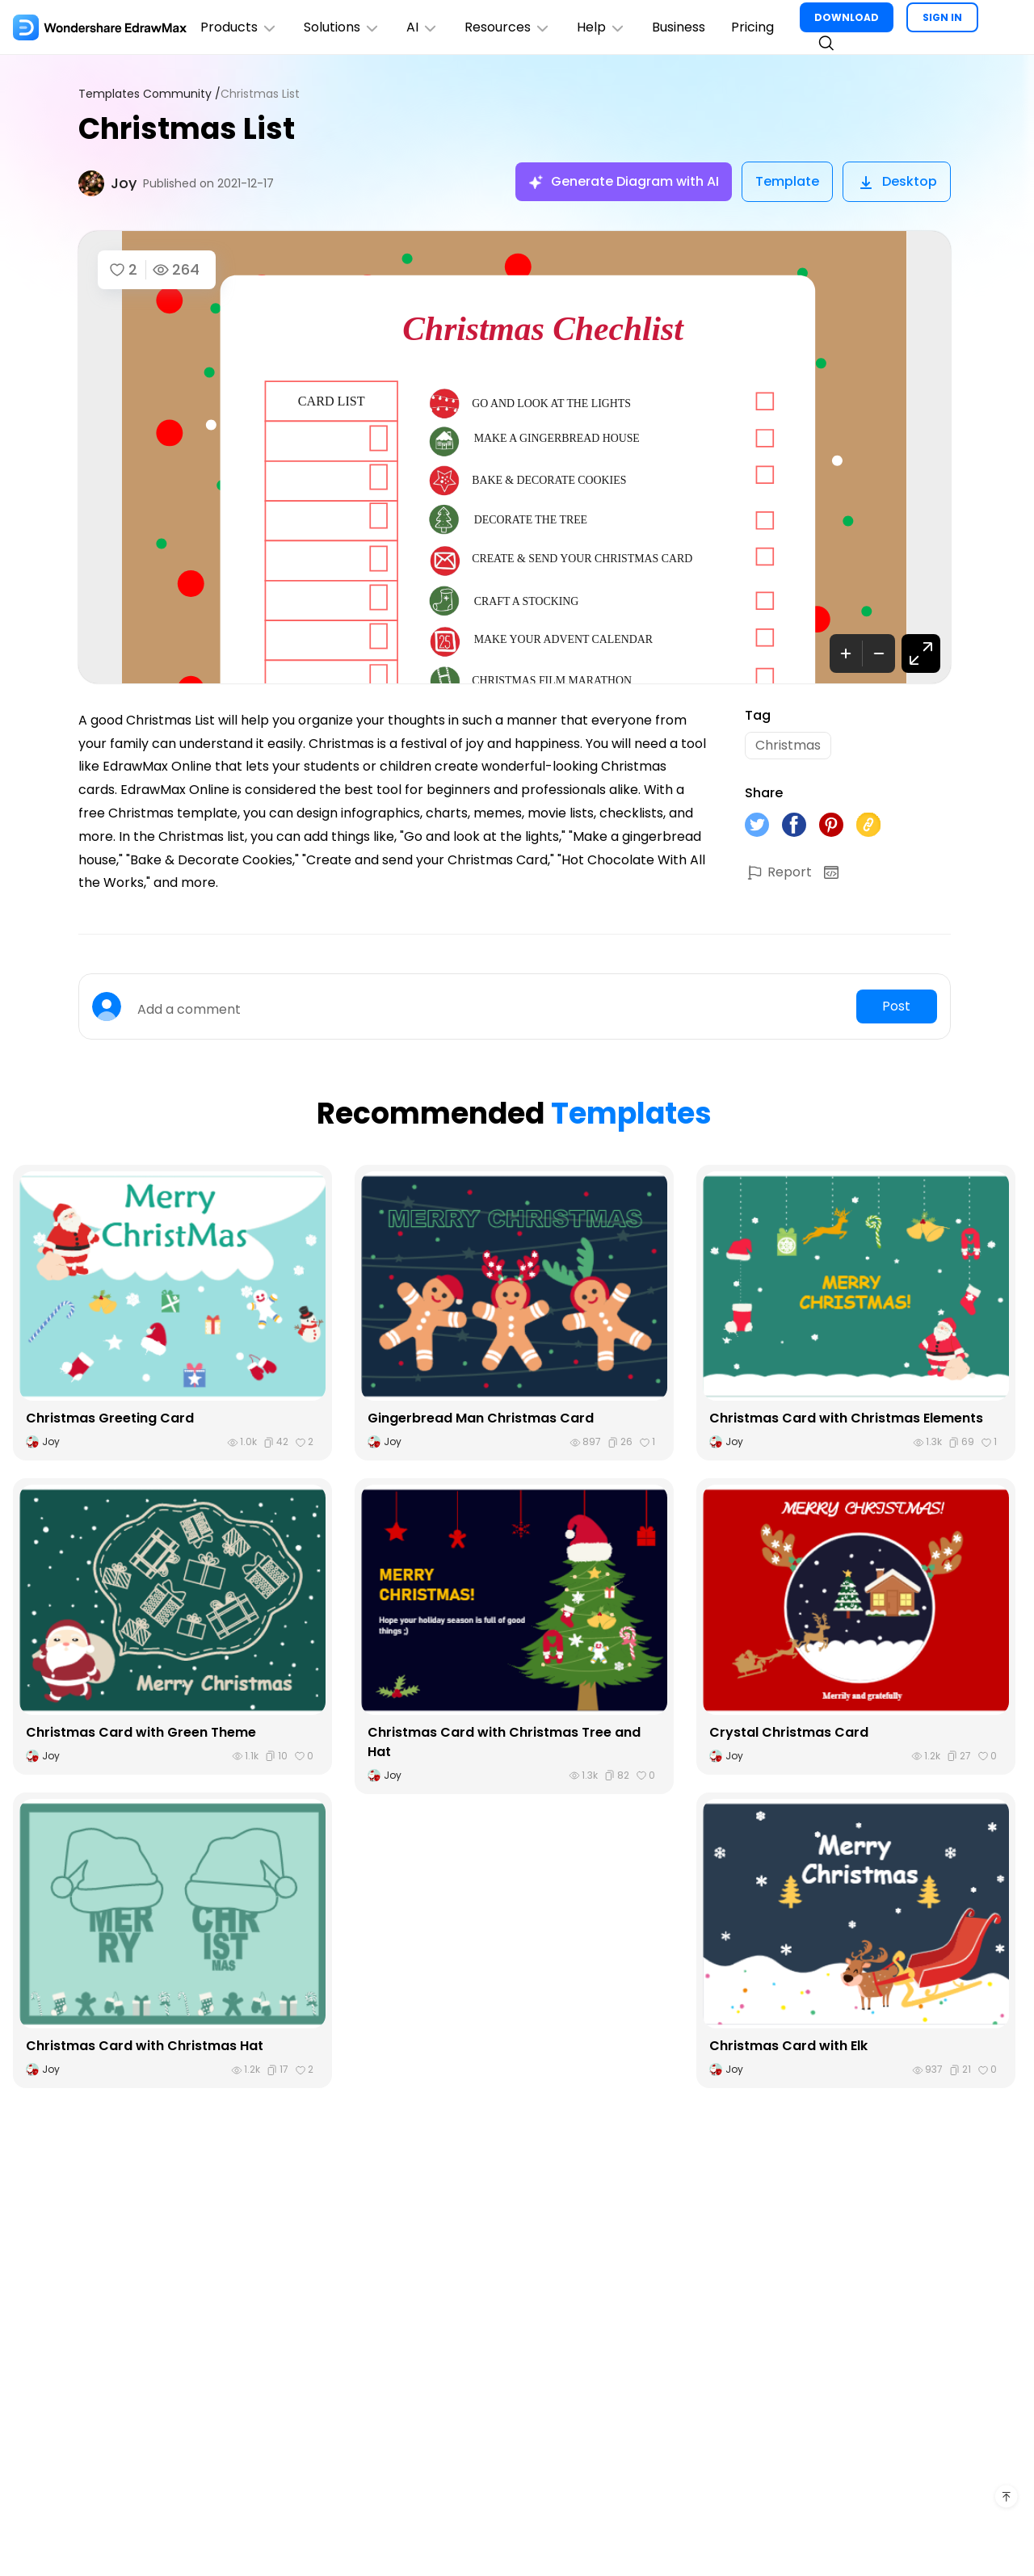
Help (601, 27)
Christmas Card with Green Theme (141, 1732)
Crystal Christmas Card (788, 1732)
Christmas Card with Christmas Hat (144, 2045)
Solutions (342, 27)
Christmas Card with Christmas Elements (846, 1418)
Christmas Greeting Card (110, 1418)
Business (678, 27)
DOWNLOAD (846, 17)
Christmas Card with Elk (788, 2045)
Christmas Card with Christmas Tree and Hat (504, 1742)
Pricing (752, 27)
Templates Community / (149, 94)
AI (422, 27)
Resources (507, 27)
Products (239, 27)
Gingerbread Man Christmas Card (481, 1418)
